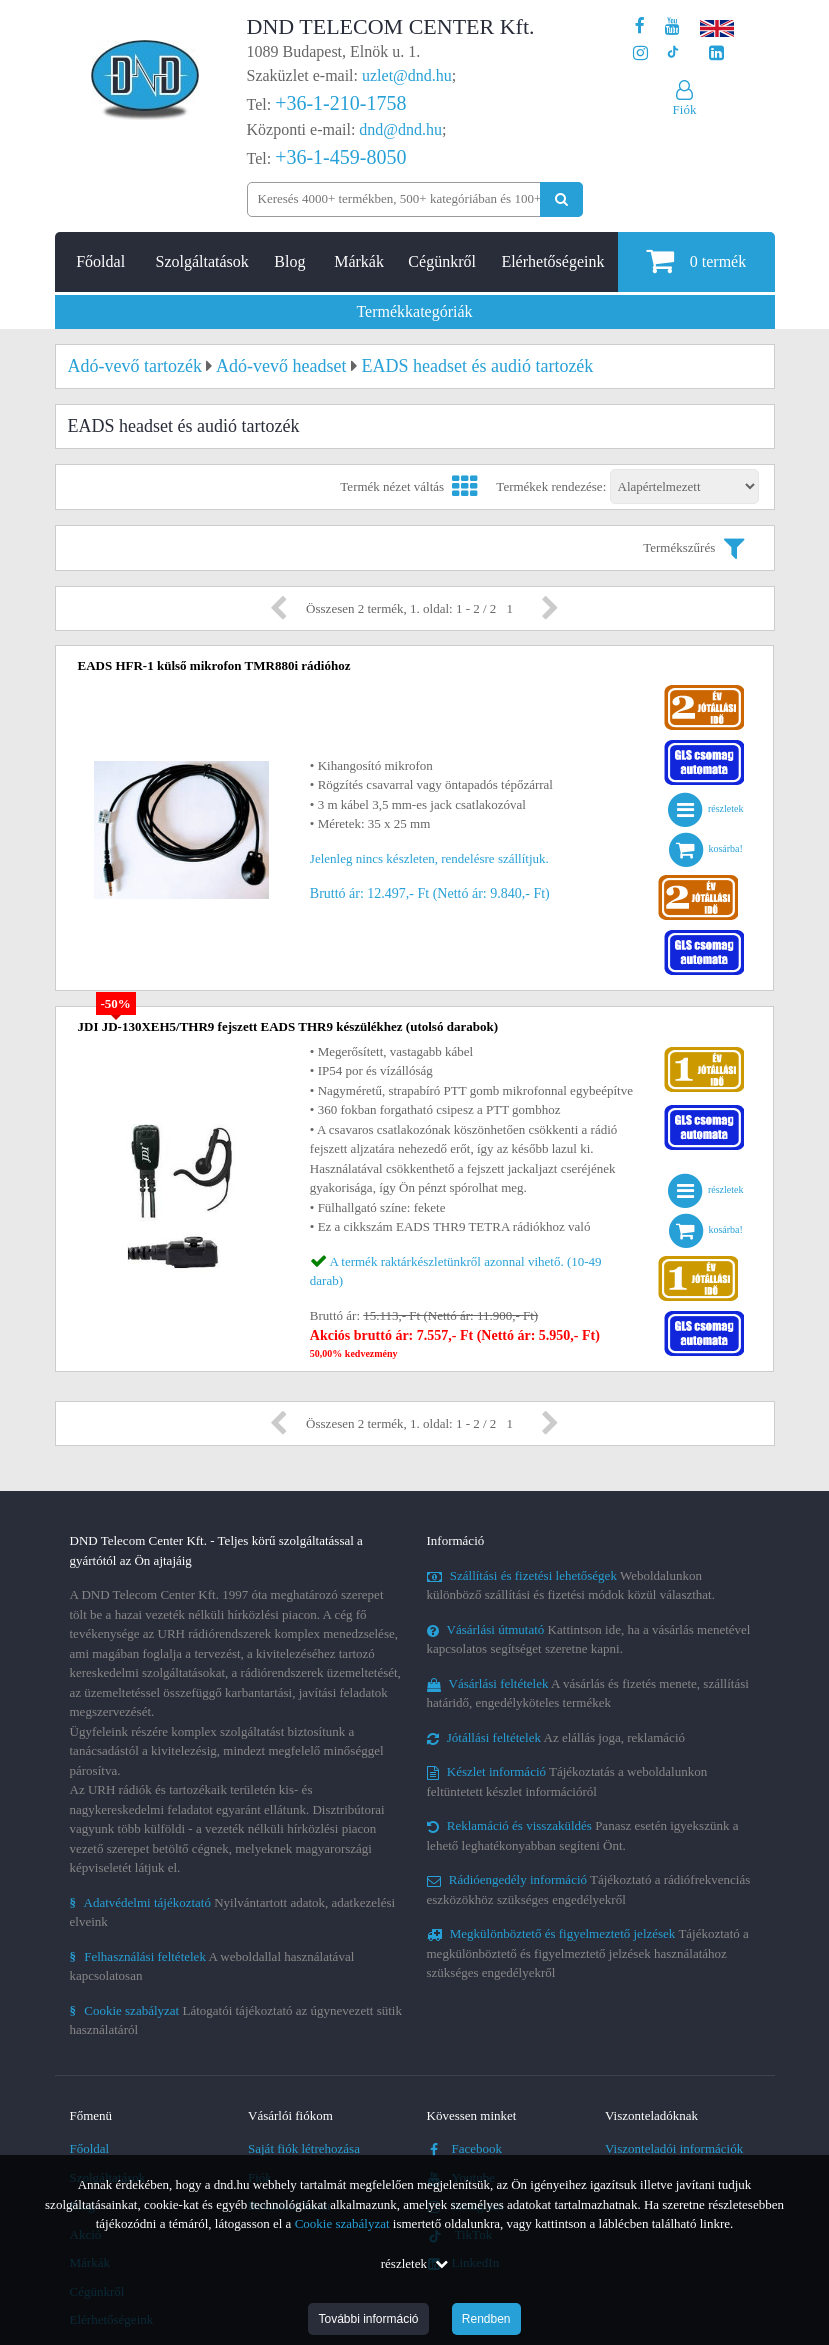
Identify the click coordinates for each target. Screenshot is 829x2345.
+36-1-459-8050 (340, 157)
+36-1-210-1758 (340, 103)
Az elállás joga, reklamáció (556, 1737)
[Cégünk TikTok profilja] (672, 53)
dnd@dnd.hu (400, 129)
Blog (289, 261)
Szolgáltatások (202, 261)
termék (696, 260)
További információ (368, 2319)
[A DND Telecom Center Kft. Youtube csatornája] (672, 26)
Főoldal (100, 261)
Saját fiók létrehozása (304, 2148)
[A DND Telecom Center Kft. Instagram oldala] (640, 53)
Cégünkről (442, 261)
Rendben (486, 2319)
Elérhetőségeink (552, 261)
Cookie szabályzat (342, 2223)
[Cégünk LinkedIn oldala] (716, 53)
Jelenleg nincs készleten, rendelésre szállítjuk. (429, 858)
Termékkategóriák (414, 311)
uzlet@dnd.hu (407, 75)
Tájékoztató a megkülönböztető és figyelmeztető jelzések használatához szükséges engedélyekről (588, 1953)
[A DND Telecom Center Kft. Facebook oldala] (640, 26)
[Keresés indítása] (561, 199)
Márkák (359, 261)
